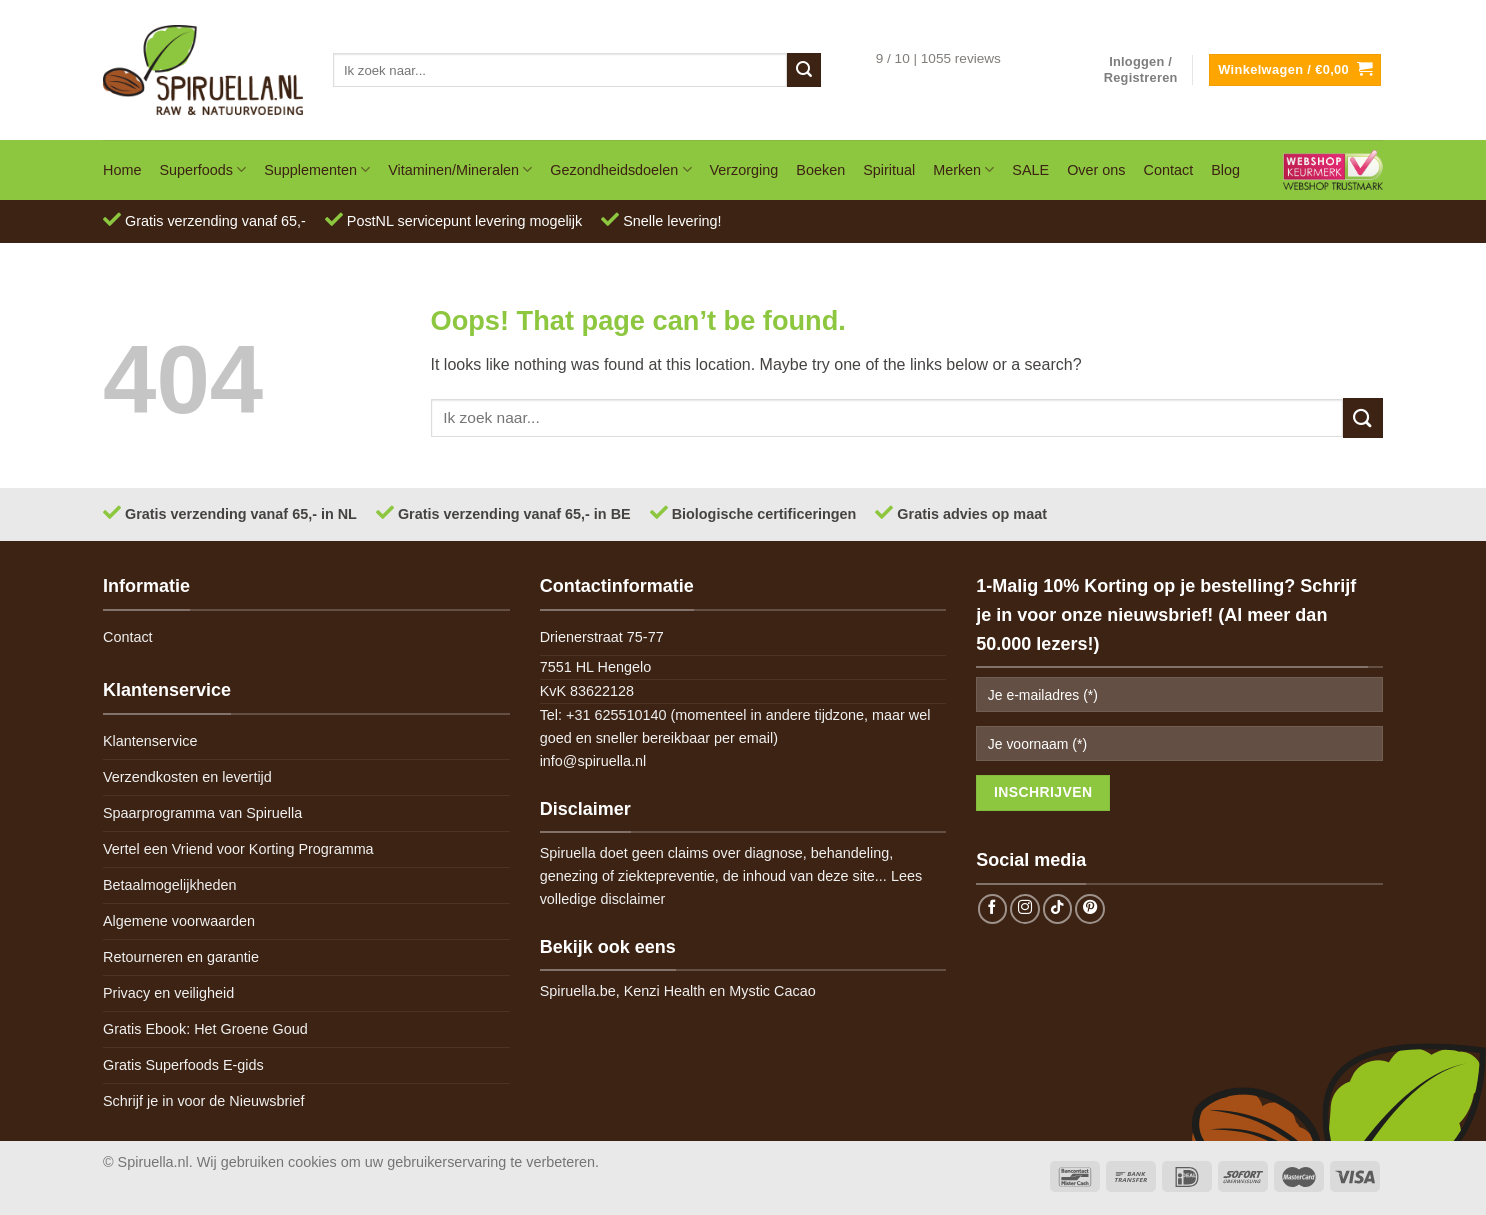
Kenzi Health (665, 991)
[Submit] (804, 70)
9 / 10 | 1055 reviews (938, 58)
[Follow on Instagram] (1025, 909)
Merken (963, 169)
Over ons (1096, 170)
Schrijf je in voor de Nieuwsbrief (204, 1101)
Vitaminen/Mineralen (460, 169)
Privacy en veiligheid (168, 993)
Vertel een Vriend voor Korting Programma (238, 849)
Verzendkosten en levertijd (187, 777)
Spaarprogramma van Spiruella (202, 813)
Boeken (820, 170)
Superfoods (202, 169)
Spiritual (889, 170)
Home (122, 170)
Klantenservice (150, 741)
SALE (1030, 170)
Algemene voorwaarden (179, 921)
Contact (1169, 170)
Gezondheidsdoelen (620, 169)
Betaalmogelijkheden (170, 885)
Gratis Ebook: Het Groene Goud (205, 1029)
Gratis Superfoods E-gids (183, 1065)
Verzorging (744, 170)
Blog (1225, 170)
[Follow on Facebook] (993, 909)
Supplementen (317, 169)
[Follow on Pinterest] (1090, 909)
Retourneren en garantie (181, 957)
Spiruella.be (578, 991)
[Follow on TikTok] (1058, 909)
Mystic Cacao (772, 991)
